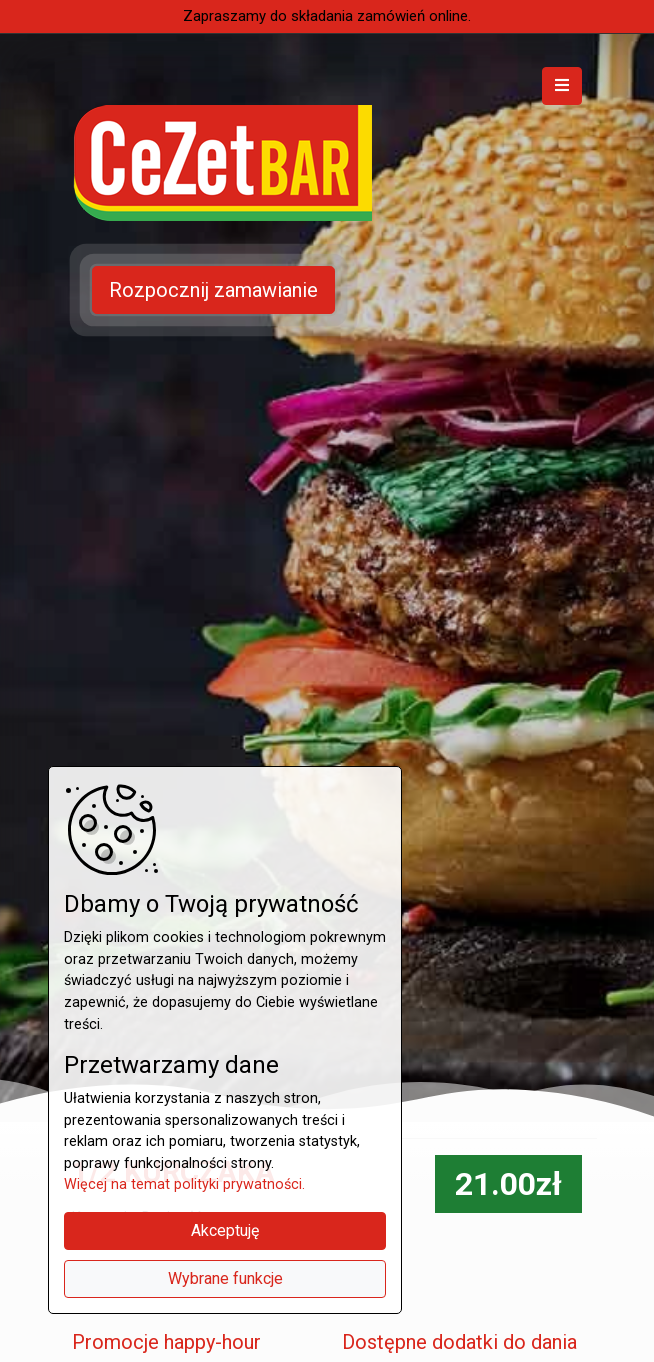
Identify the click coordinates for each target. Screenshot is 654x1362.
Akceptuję (225, 1230)
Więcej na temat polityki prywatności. (184, 1184)
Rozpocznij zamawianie (213, 290)
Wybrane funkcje (225, 1278)
